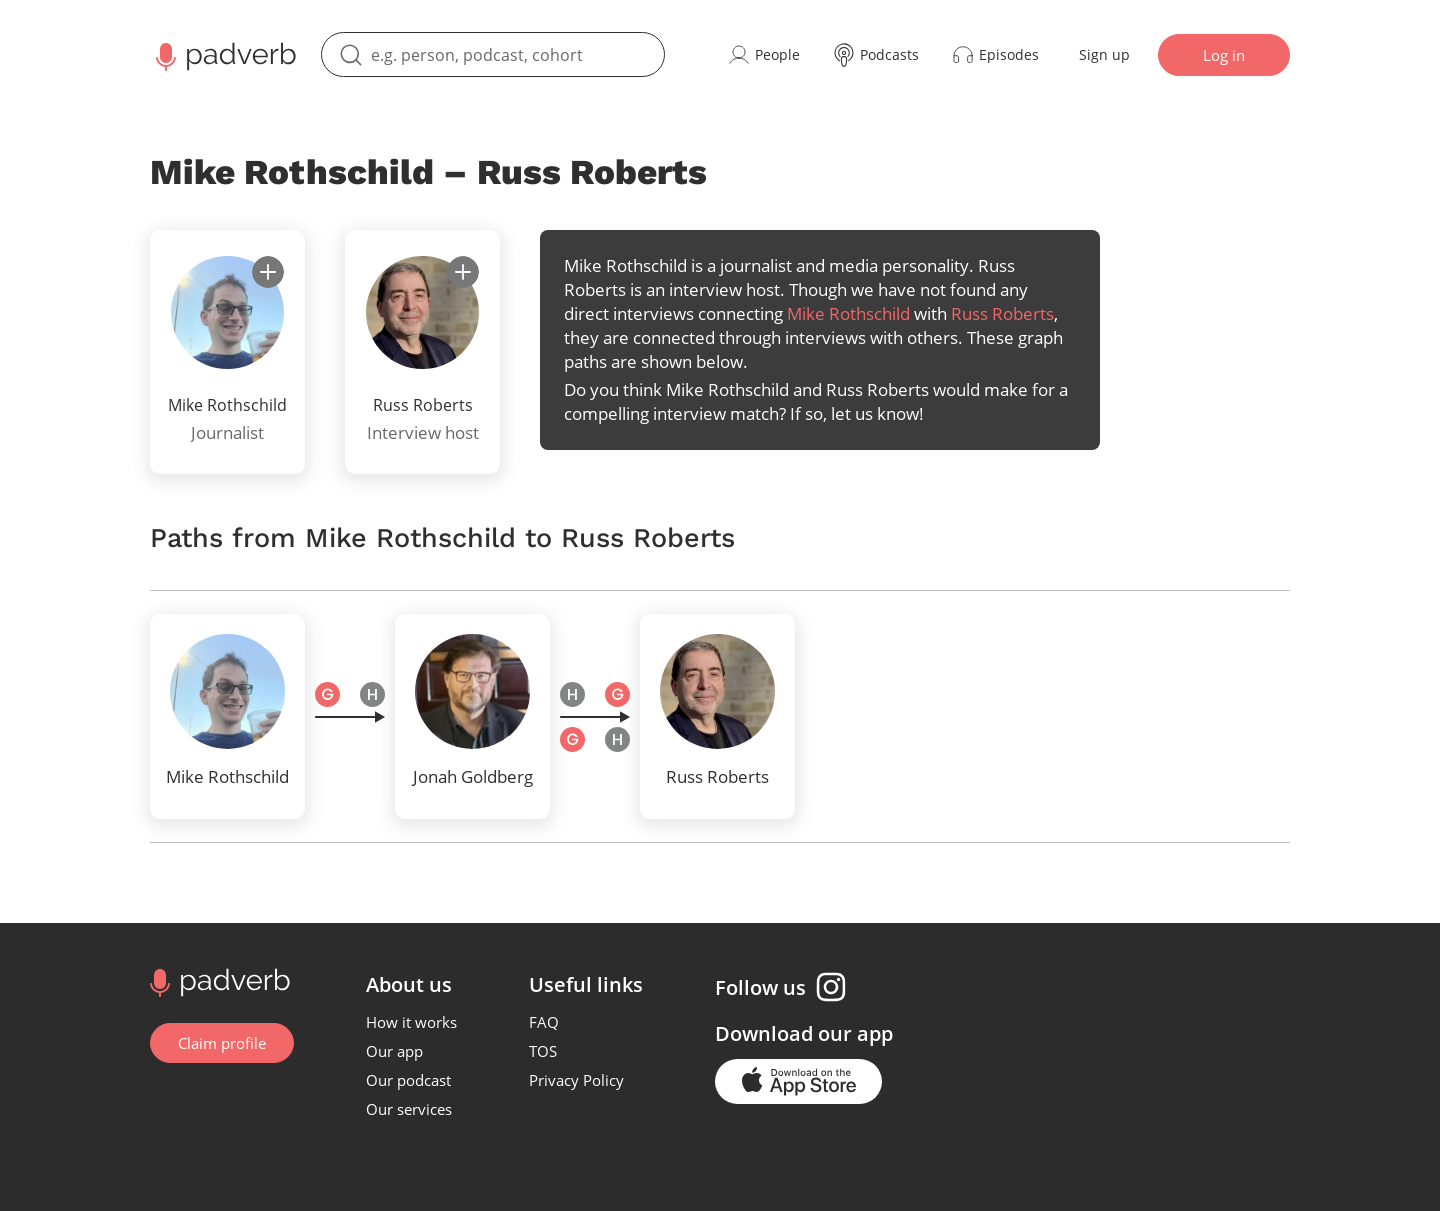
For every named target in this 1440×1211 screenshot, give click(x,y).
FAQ (544, 1022)
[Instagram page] (831, 987)
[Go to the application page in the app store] (798, 1081)
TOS (543, 1051)
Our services (409, 1109)
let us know (875, 413)
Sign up (1104, 54)
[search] (493, 54)
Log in (1224, 55)
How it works (411, 1022)
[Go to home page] (217, 981)
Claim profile (222, 1043)
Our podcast (408, 1080)
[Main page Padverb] (223, 55)
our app (855, 1033)
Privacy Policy (576, 1080)
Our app (394, 1051)
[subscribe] (268, 272)
